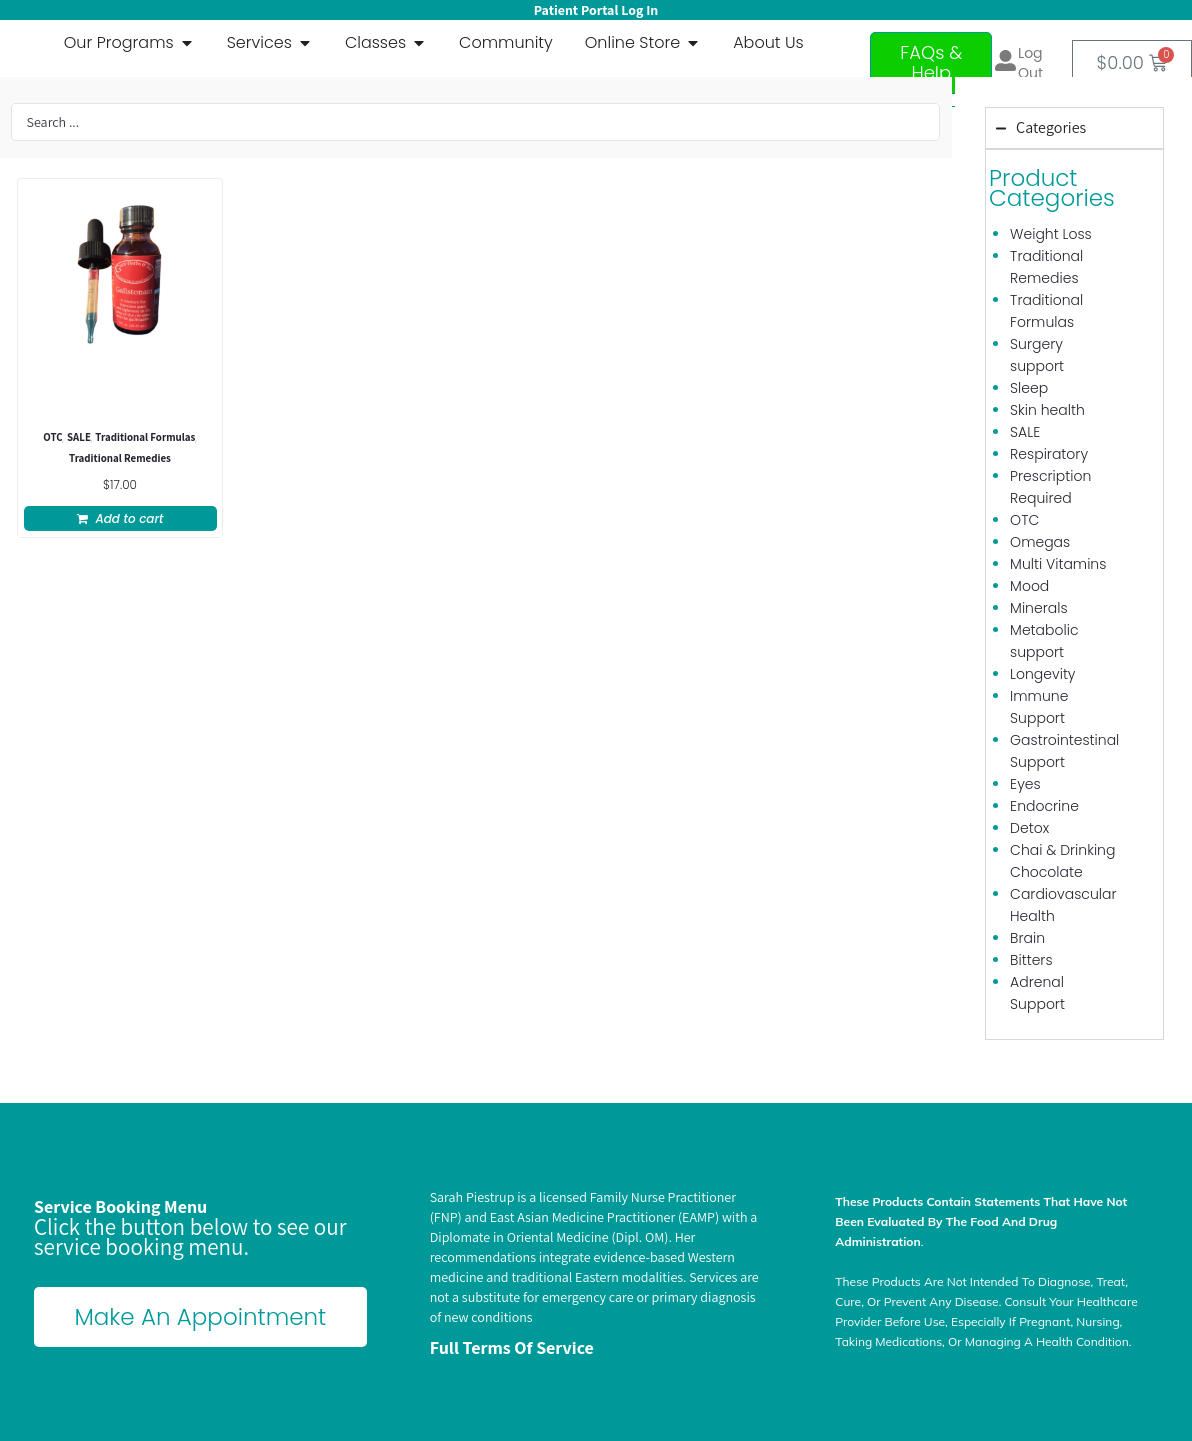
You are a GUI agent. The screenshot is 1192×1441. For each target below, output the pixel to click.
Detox (1029, 828)
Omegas (1040, 542)
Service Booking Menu (120, 1206)
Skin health (1047, 410)
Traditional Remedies (120, 459)
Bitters (1031, 960)
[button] (120, 518)
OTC (52, 439)
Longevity (1042, 674)
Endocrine (1044, 806)
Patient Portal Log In (596, 10)
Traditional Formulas (145, 439)
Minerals (1038, 608)
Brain (1027, 938)
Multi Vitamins (1058, 564)
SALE (79, 439)
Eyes (1025, 784)
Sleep (1029, 388)
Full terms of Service (512, 1347)
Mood (1029, 586)
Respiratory (1049, 454)
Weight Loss (1051, 234)
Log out (1030, 63)
